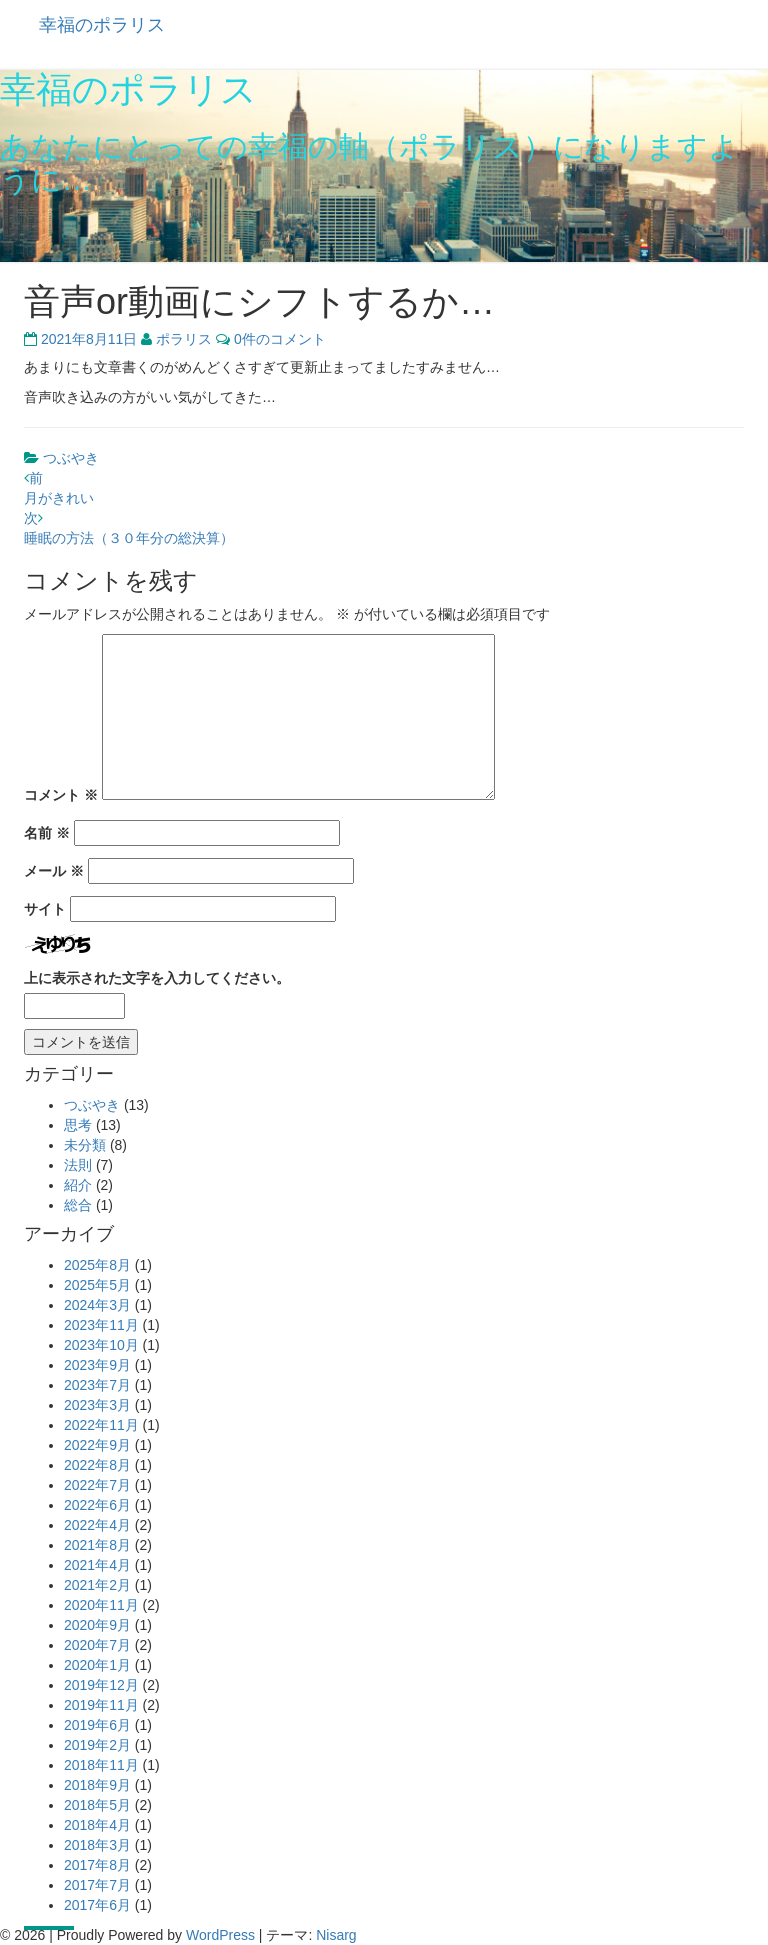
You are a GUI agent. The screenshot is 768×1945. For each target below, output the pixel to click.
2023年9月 (97, 1365)
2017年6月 (97, 1905)
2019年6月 (97, 1725)
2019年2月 (97, 1745)
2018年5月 (97, 1805)
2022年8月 (97, 1465)
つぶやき (71, 458)
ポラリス (184, 339)
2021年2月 (97, 1585)
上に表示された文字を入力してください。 (157, 978)
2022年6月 (97, 1505)
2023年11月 (101, 1325)
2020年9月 (97, 1625)
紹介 (78, 1185)
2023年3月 (97, 1405)
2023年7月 (97, 1385)
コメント (61, 795)
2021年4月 (97, 1565)
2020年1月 (97, 1665)
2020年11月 (101, 1605)
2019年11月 (101, 1705)
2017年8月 (97, 1865)
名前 (47, 833)
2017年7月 (97, 1885)
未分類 (85, 1145)
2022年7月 (97, 1485)
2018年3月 (97, 1845)
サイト (45, 909)
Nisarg (336, 1935)
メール (54, 871)
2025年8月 (97, 1265)
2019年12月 (101, 1685)
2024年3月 (97, 1305)
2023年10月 (101, 1345)
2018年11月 (101, 1765)
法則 (78, 1165)
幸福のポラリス (102, 25)
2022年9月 (97, 1445)
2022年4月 (97, 1525)
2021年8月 (97, 1545)
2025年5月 (97, 1285)
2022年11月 (101, 1425)
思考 (78, 1125)
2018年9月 (97, 1785)
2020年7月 (97, 1645)
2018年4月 (97, 1825)
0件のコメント (280, 339)
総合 (78, 1205)
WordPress (220, 1935)
